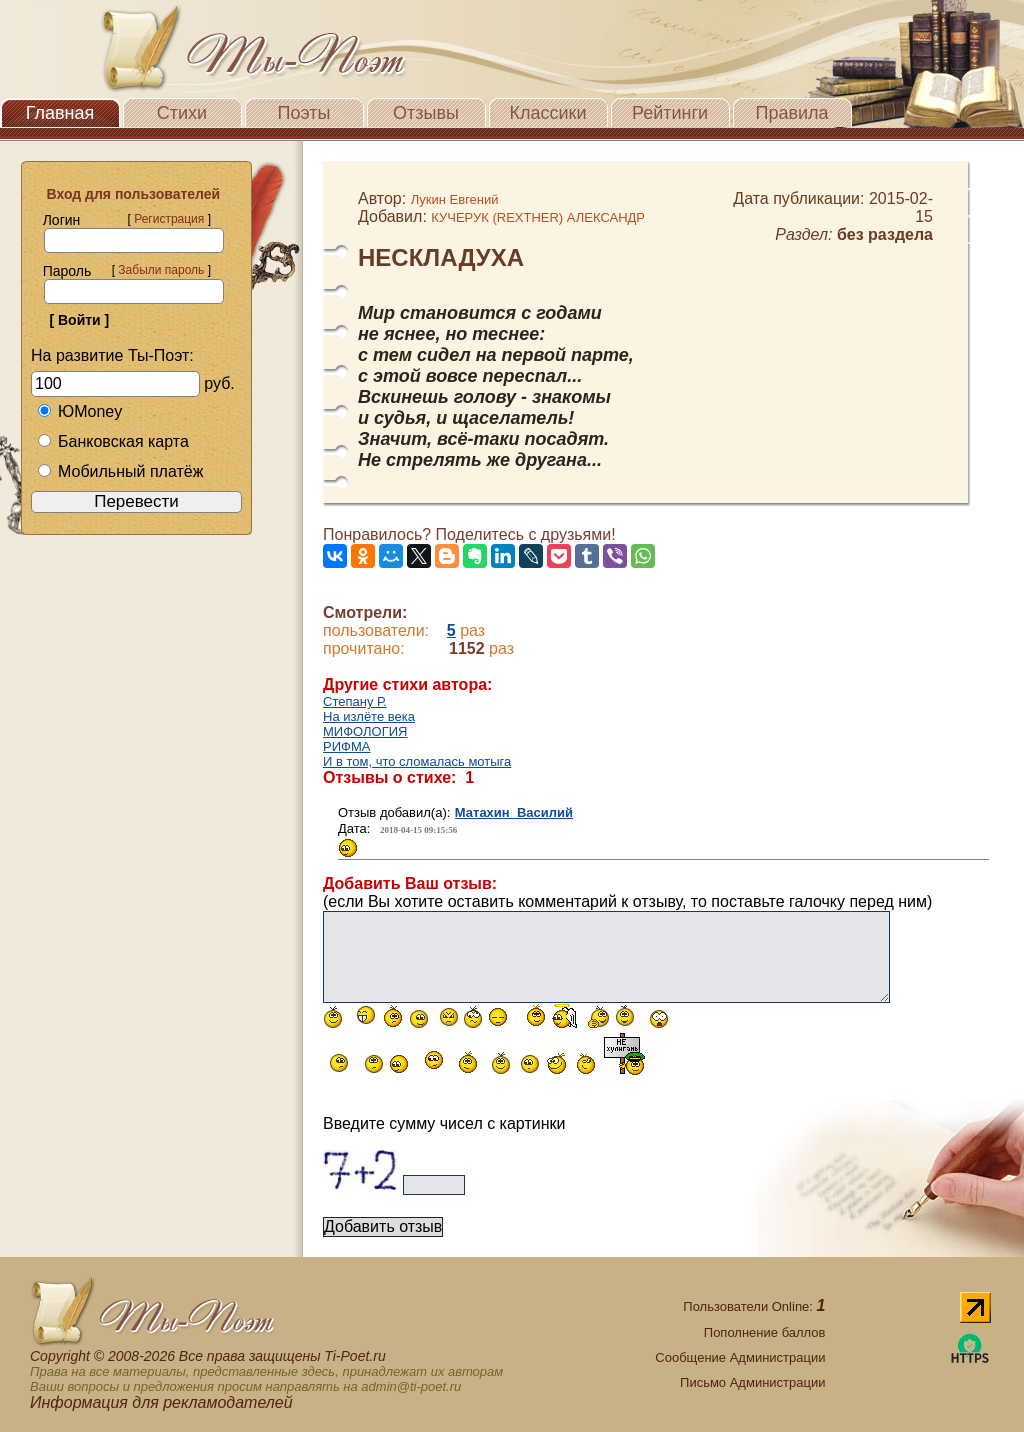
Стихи (182, 113)
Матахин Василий (514, 812)
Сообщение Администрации (740, 1357)
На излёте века (369, 716)
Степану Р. (355, 701)
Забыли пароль (161, 270)
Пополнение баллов (765, 1332)
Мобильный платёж (120, 471)
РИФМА (346, 746)
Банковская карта (113, 441)
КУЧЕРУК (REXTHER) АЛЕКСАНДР (538, 217)
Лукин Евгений (455, 199)
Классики (548, 113)
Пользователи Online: (754, 1306)
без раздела (885, 234)
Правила (791, 113)
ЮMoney (79, 411)
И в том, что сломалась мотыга (417, 761)
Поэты (304, 113)
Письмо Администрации (752, 1382)
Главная (60, 113)
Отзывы (426, 113)
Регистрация (169, 219)
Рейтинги (670, 113)
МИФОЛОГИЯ (365, 731)
